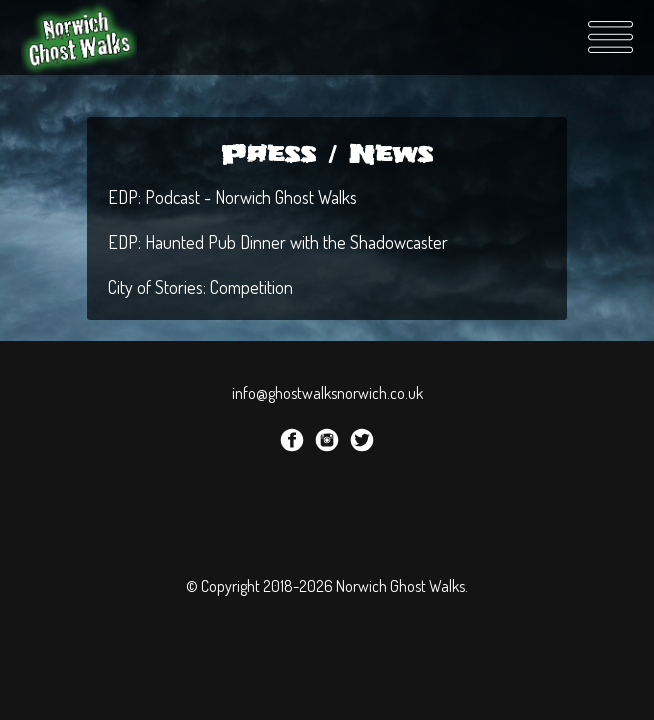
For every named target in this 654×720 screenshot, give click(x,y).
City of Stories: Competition (200, 287)
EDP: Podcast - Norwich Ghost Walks (232, 197)
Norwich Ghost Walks (81, 37)
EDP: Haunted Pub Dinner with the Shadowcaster (278, 242)
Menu (610, 37)
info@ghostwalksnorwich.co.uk (327, 393)
